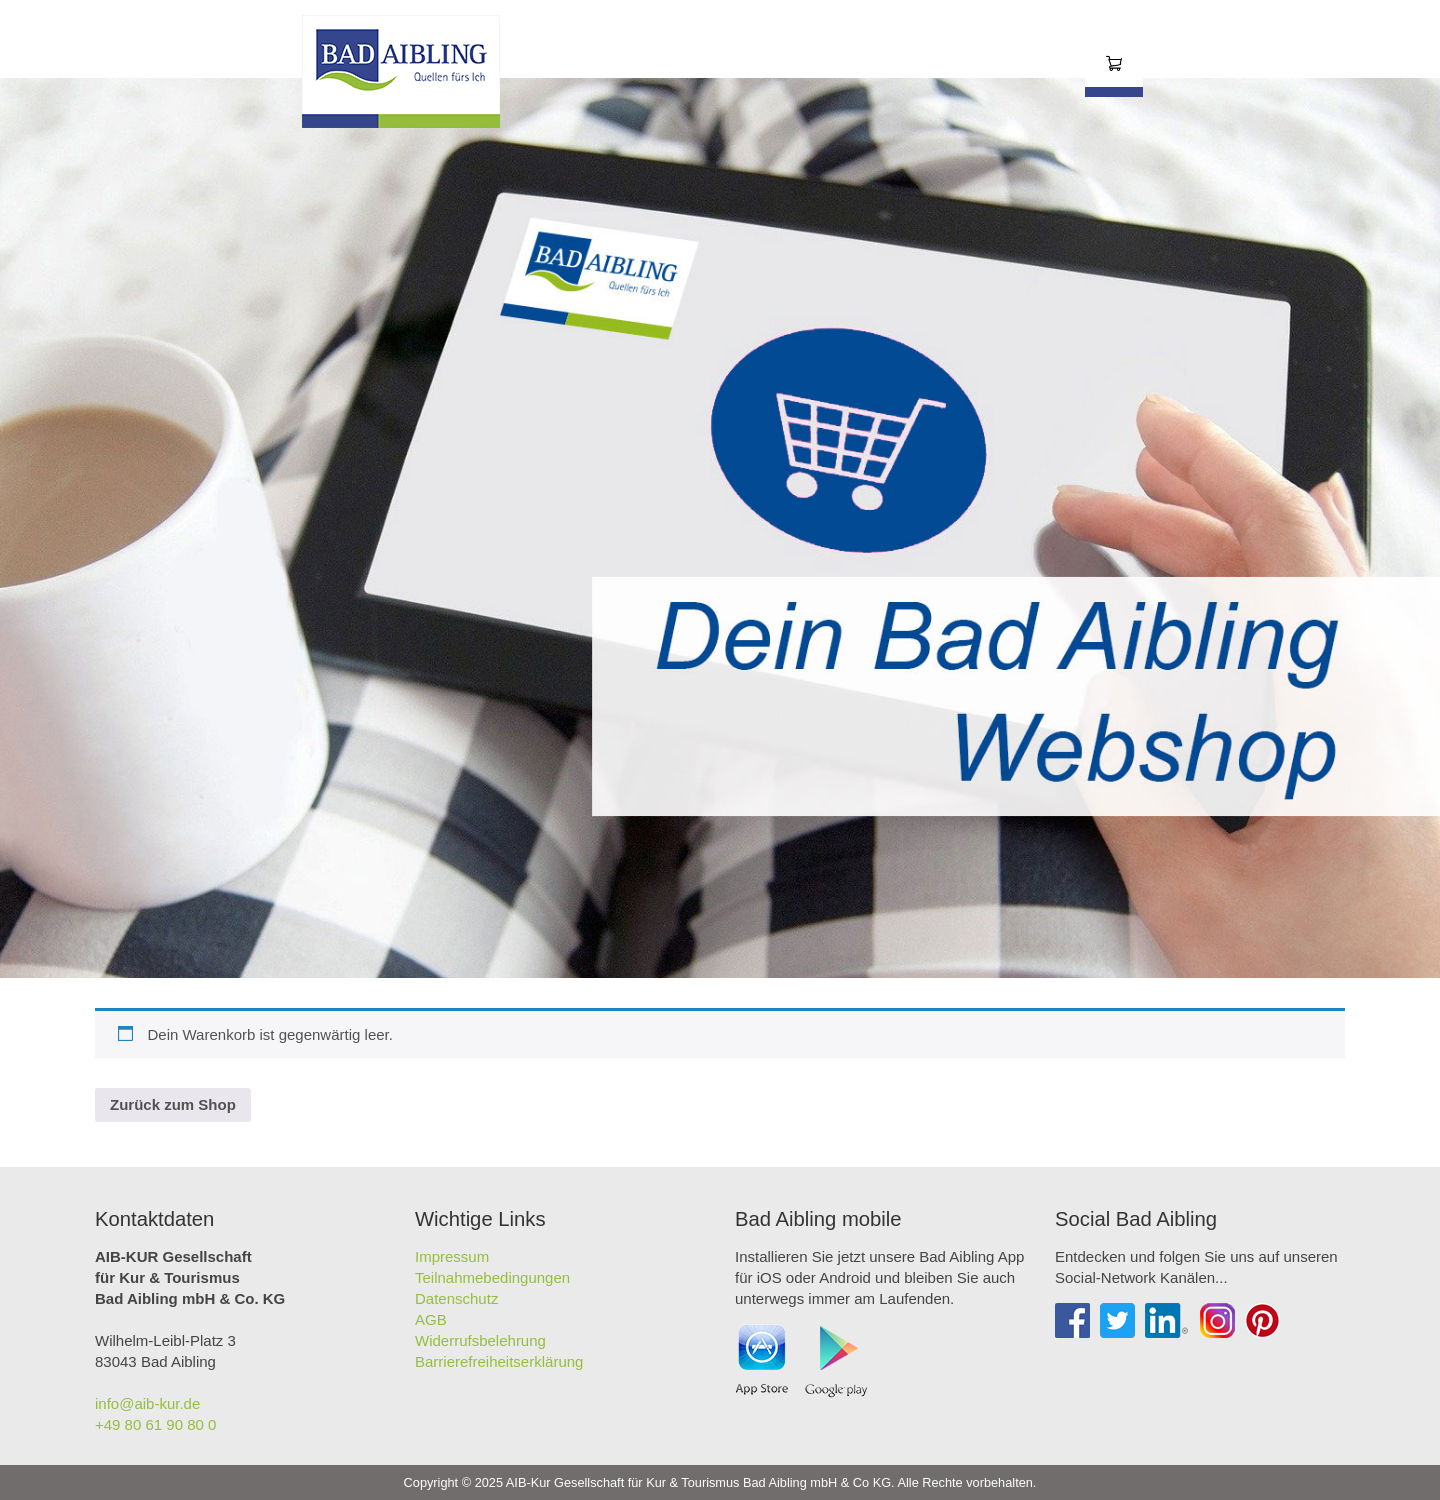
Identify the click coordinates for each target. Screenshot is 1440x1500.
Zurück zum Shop (173, 1104)
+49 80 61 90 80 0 (155, 1424)
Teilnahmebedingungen (492, 1277)
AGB (431, 1319)
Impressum (452, 1256)
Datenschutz (456, 1298)
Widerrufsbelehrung (480, 1340)
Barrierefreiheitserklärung (499, 1361)
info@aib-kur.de (147, 1403)
